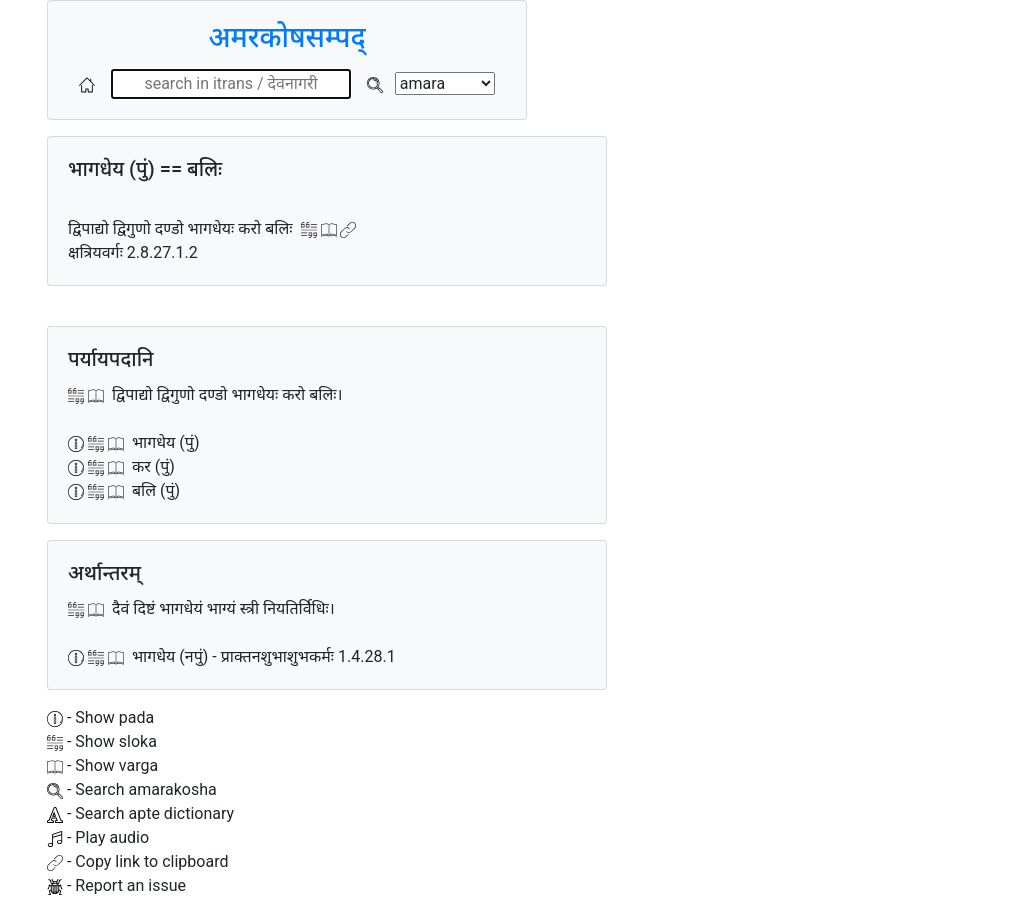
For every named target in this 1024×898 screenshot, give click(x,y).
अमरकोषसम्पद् (286, 37)
